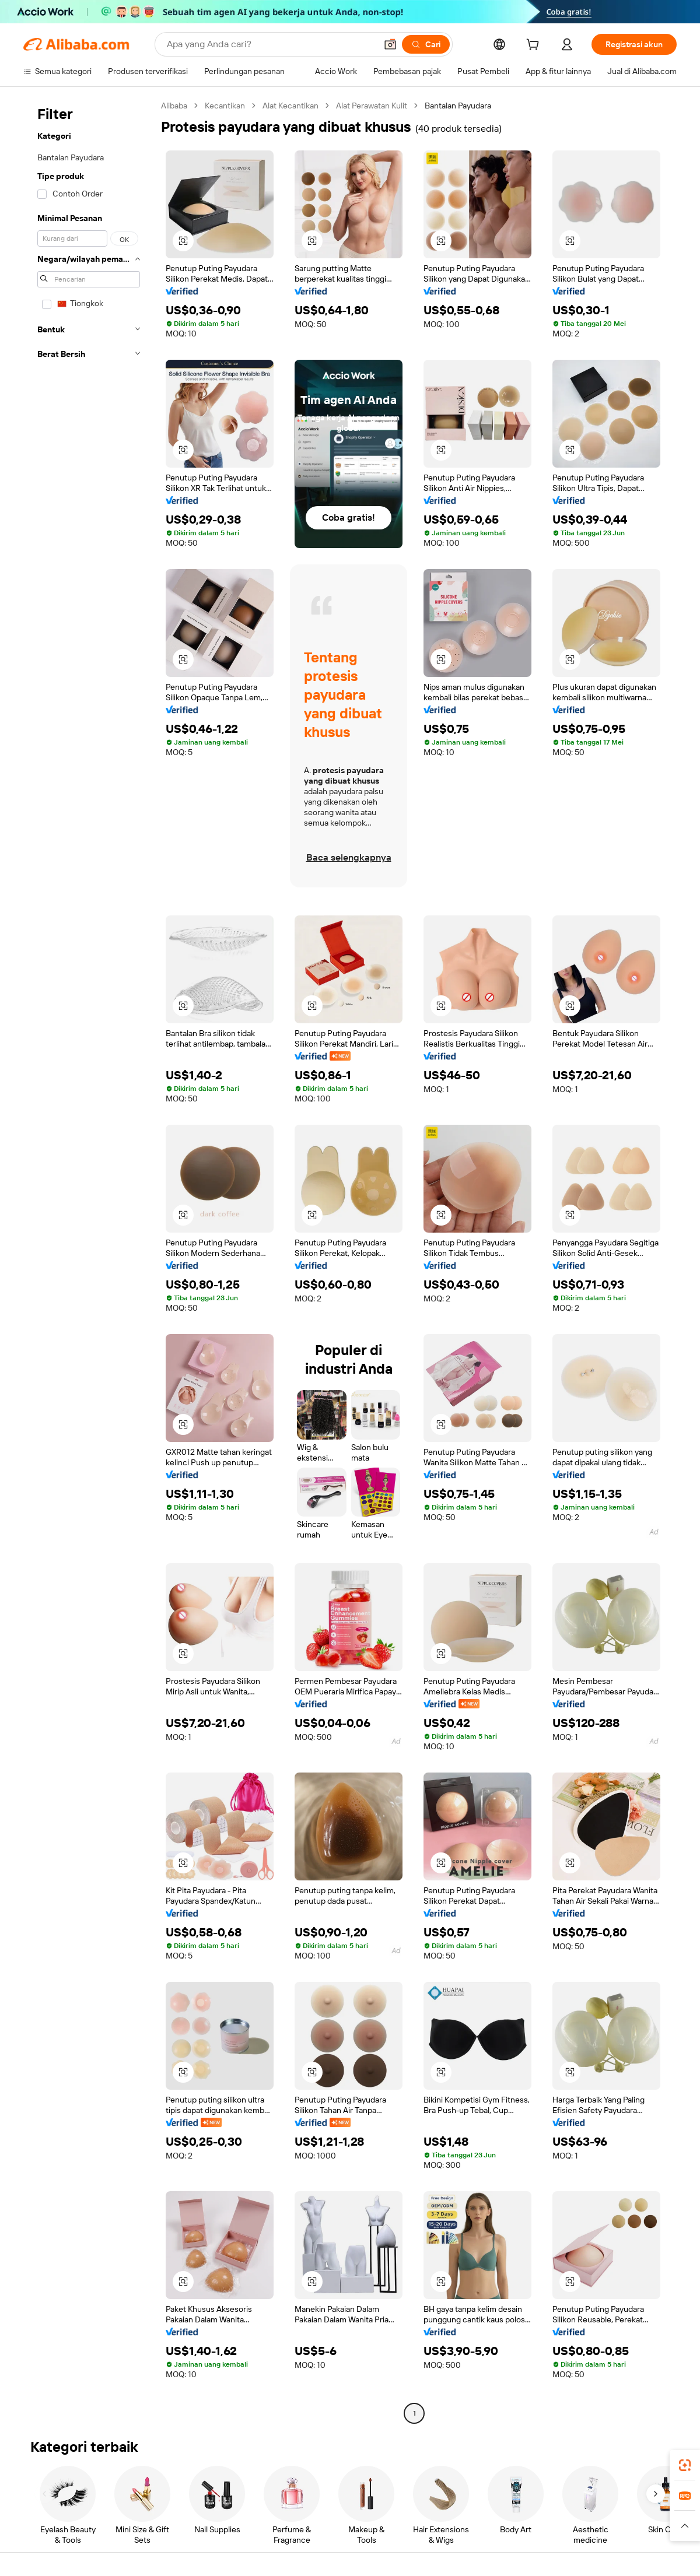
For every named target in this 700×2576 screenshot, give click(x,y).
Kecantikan (225, 105)
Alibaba (174, 105)
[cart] (535, 46)
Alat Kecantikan (290, 105)
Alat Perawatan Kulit (371, 105)
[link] (685, 2465)
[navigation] (88, 1260)
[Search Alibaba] (270, 44)
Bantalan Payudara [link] (458, 105)
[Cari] (426, 44)
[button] (390, 44)
